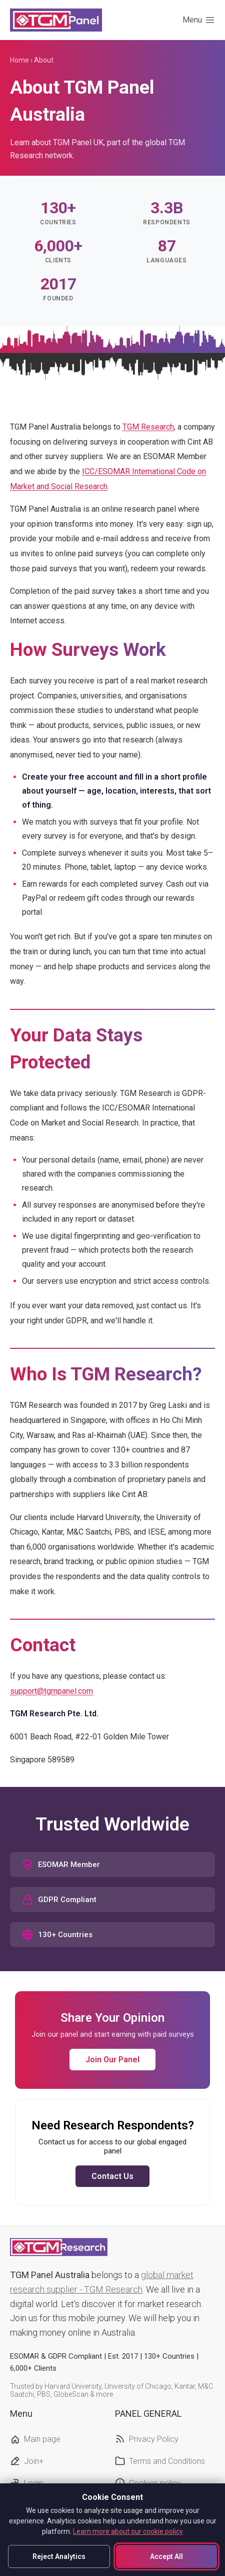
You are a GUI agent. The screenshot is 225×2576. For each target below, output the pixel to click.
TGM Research (148, 427)
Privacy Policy (153, 2439)
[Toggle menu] (198, 20)
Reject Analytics (59, 2556)
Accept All (166, 2556)
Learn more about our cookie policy (128, 2531)
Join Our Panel (113, 2059)
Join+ (34, 2461)
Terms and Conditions (167, 2461)
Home (19, 60)
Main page (42, 2439)
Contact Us (113, 2176)
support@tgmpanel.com (51, 1691)
